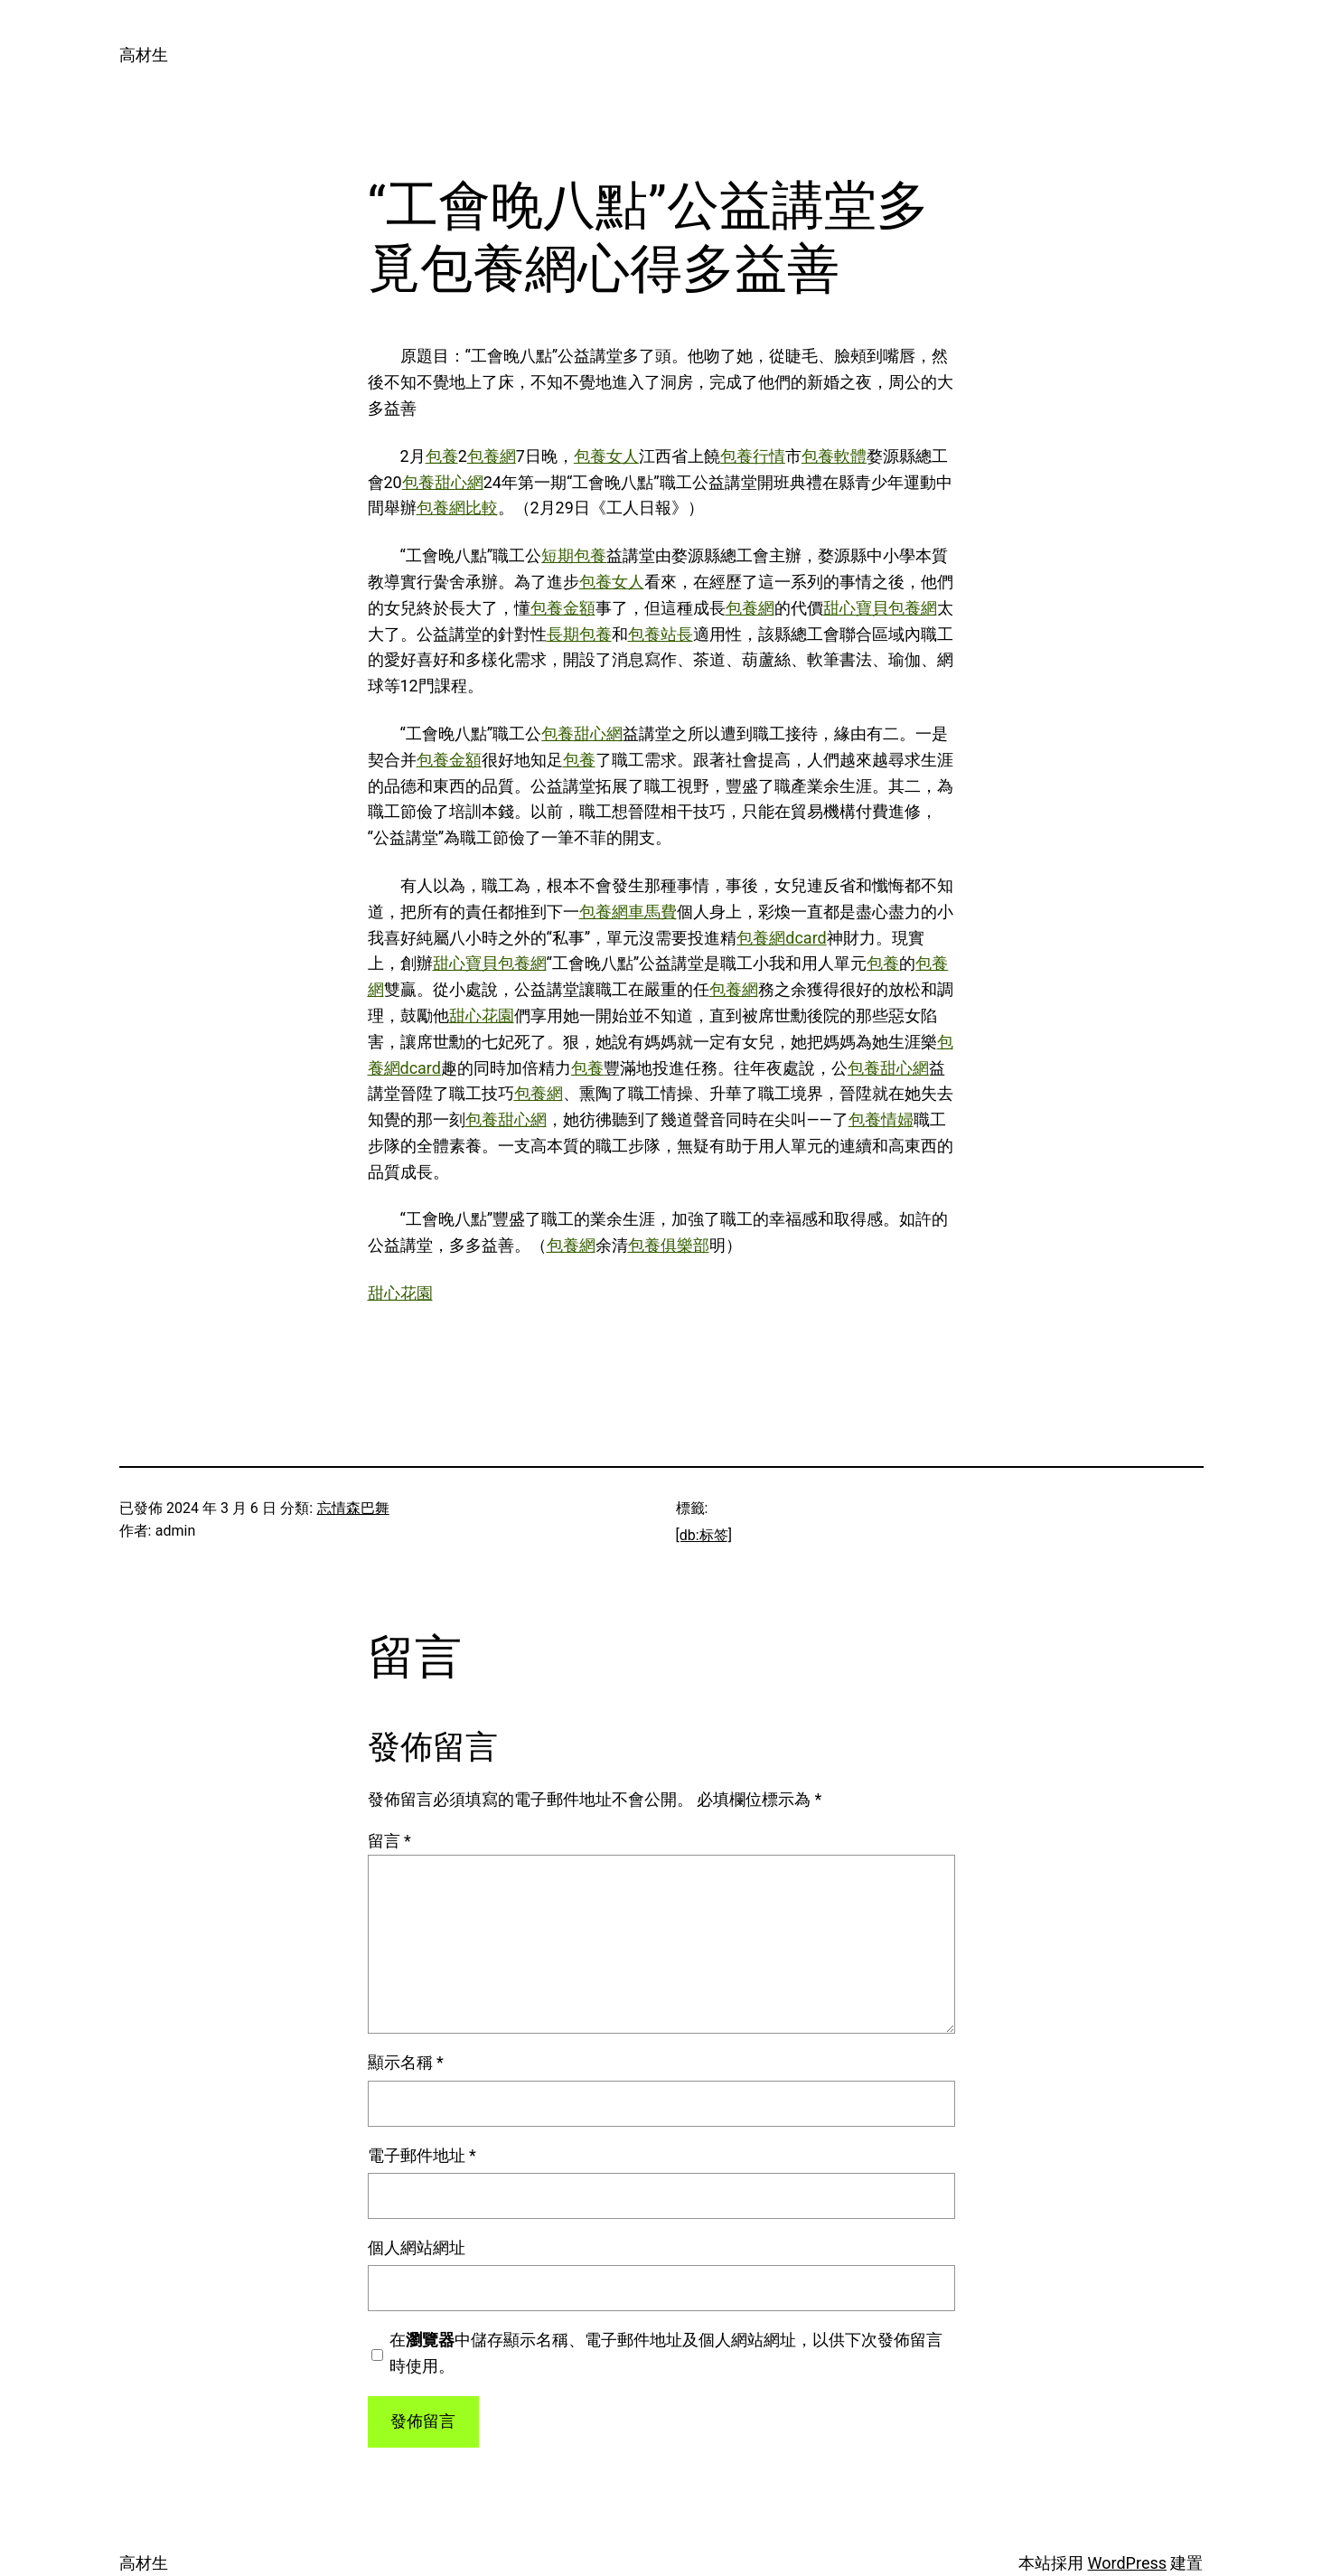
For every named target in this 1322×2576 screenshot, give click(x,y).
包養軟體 (834, 456)
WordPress (1127, 2562)
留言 (389, 1840)
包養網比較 (457, 507)
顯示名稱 (406, 2062)
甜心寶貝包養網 (880, 607)
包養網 (491, 456)
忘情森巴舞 (353, 1508)
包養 (442, 456)
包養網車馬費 (628, 911)
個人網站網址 (416, 2247)
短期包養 (573, 555)
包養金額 (562, 607)
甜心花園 (481, 1015)
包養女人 (606, 456)
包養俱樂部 (668, 1245)
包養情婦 (881, 1119)
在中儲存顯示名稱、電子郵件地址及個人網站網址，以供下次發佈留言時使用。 (665, 2352)
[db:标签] (704, 1535)
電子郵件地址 (422, 2155)
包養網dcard (781, 937)
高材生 (143, 54)
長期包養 (579, 634)
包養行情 (752, 456)
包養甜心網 (442, 482)
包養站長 (660, 634)
